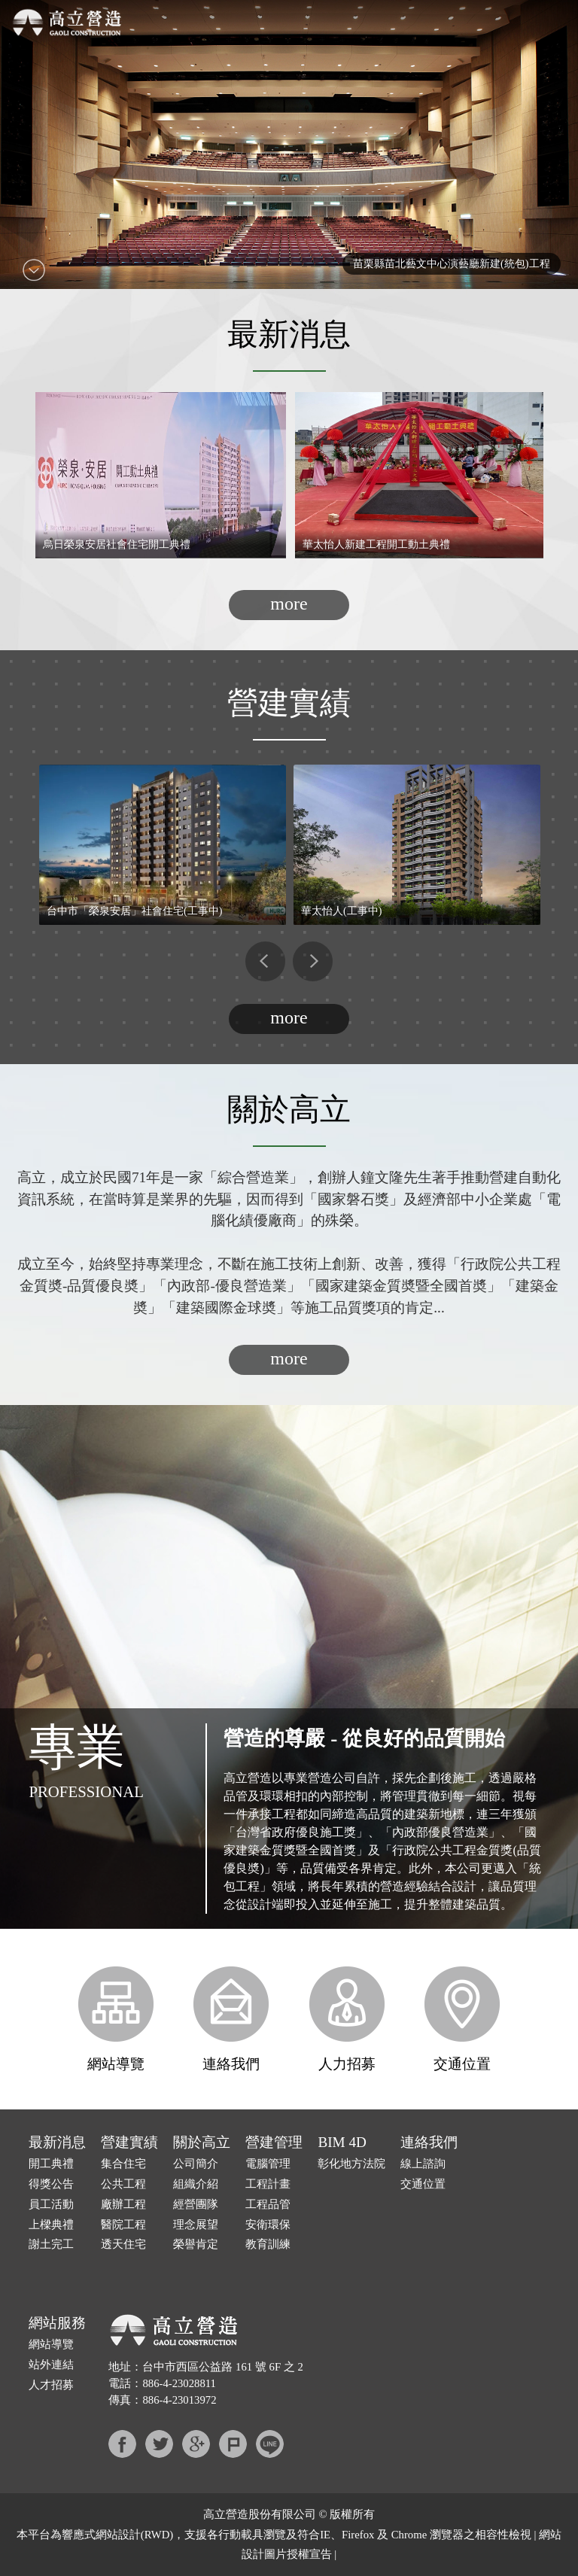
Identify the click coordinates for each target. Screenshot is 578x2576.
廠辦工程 (123, 2204)
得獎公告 (51, 2184)
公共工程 (123, 2184)
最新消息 (57, 2142)
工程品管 (268, 2204)
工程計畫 (268, 2184)
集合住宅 (123, 2164)
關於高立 (201, 2142)
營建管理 (274, 2142)
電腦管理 (268, 2164)
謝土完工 (51, 2244)
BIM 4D (342, 2142)
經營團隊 (195, 2204)
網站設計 (118, 2535)
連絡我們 (231, 2018)
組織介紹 (195, 2184)
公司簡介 (195, 2164)
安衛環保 (268, 2225)
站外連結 (51, 2365)
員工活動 (51, 2204)
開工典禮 (51, 2164)
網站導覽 (116, 2018)
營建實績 (129, 2142)
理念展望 (195, 2225)
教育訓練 (268, 2244)
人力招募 (347, 2018)
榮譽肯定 (195, 2244)
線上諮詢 (423, 2164)
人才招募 (51, 2385)
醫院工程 (123, 2225)
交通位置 (462, 2018)
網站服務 (57, 2323)
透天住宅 (123, 2244)
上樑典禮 (51, 2225)
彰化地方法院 (351, 2164)
